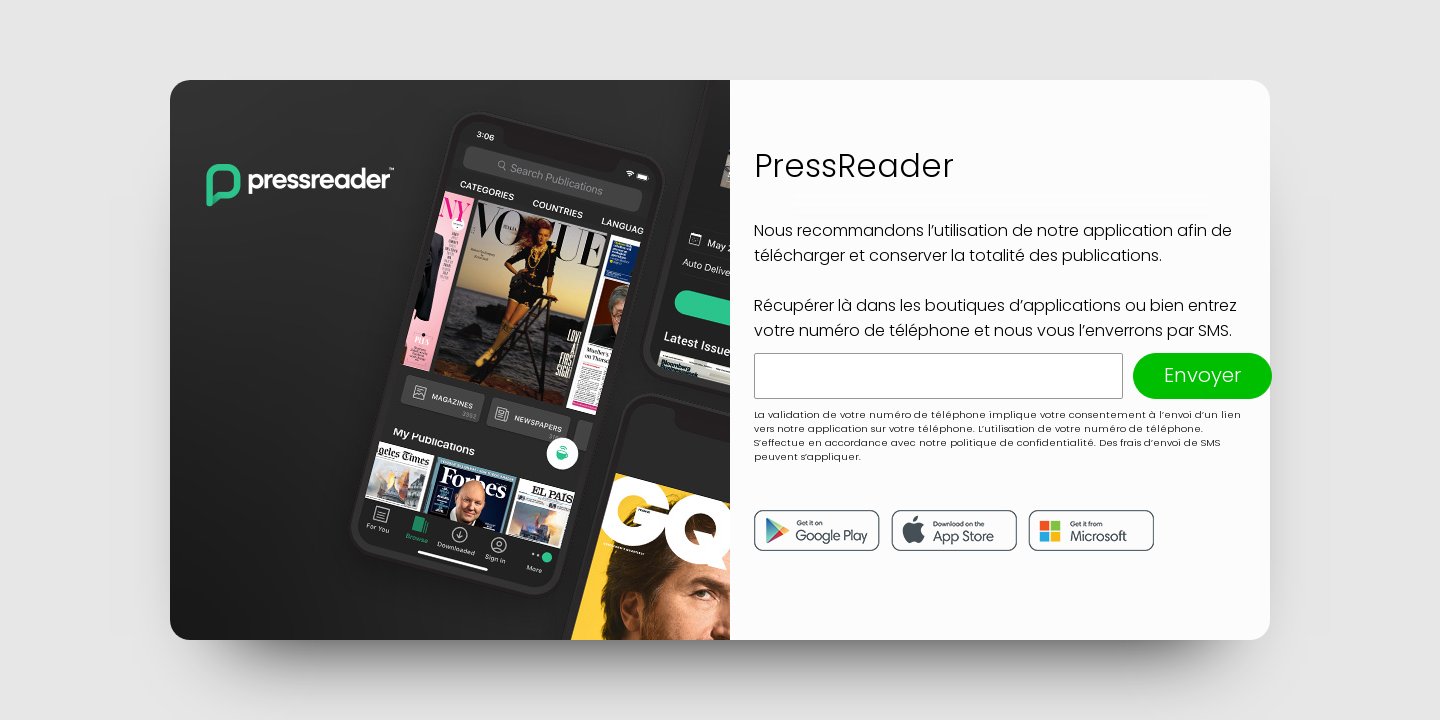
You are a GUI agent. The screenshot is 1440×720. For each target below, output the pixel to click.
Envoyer (1202, 375)
